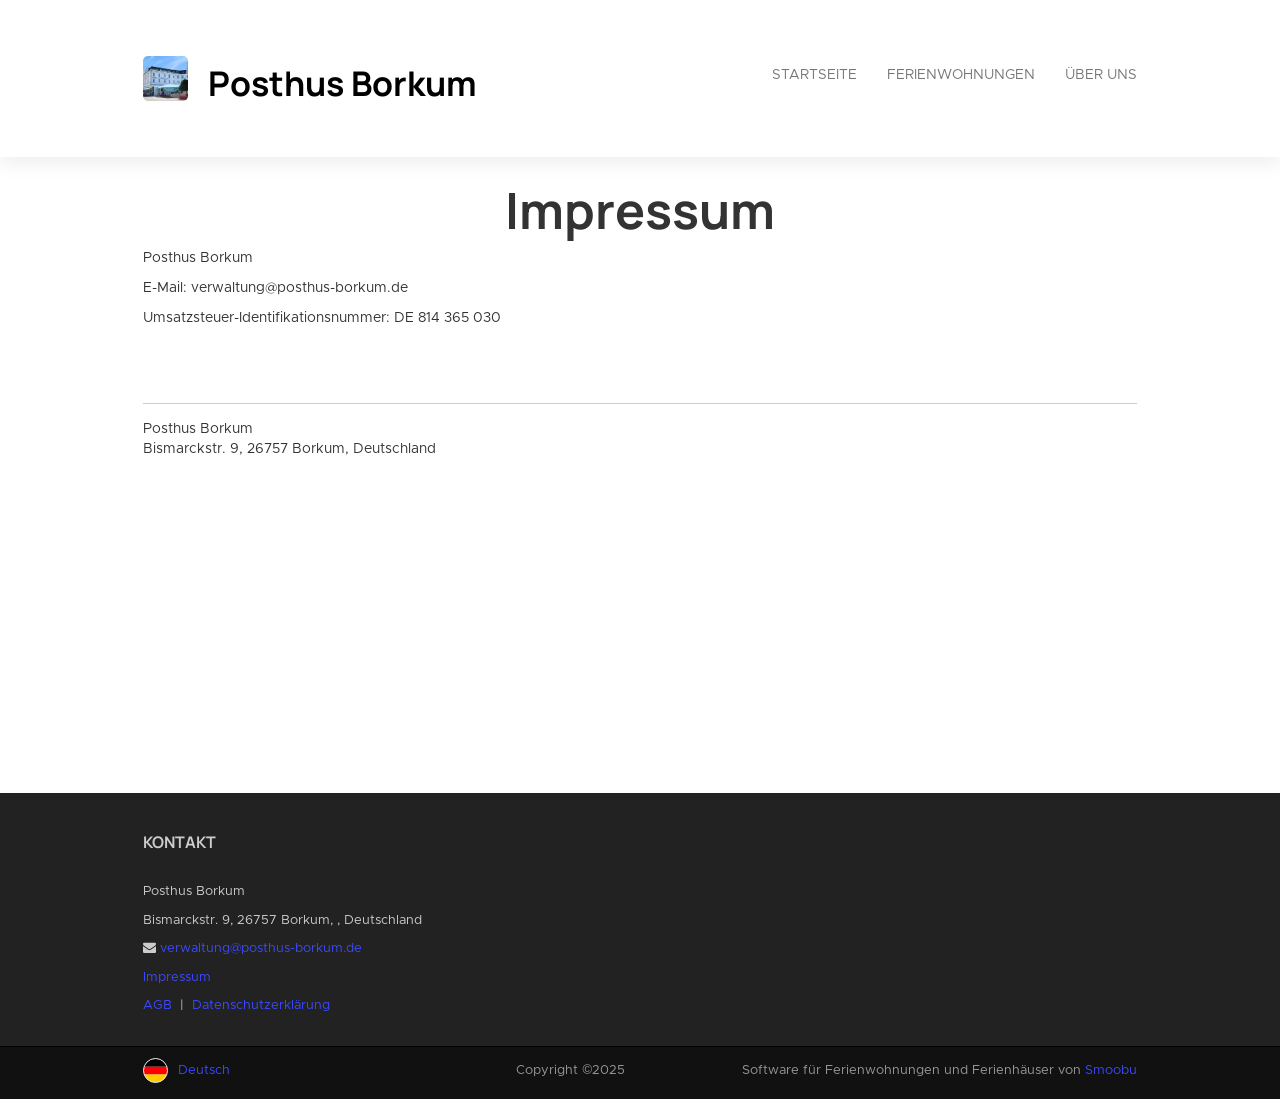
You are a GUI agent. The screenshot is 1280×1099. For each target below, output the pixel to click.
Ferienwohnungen (961, 75)
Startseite (814, 75)
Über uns (1101, 75)
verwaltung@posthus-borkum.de (261, 948)
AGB (157, 1005)
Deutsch (204, 1070)
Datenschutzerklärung (261, 1005)
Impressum (177, 977)
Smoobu (1111, 1070)
